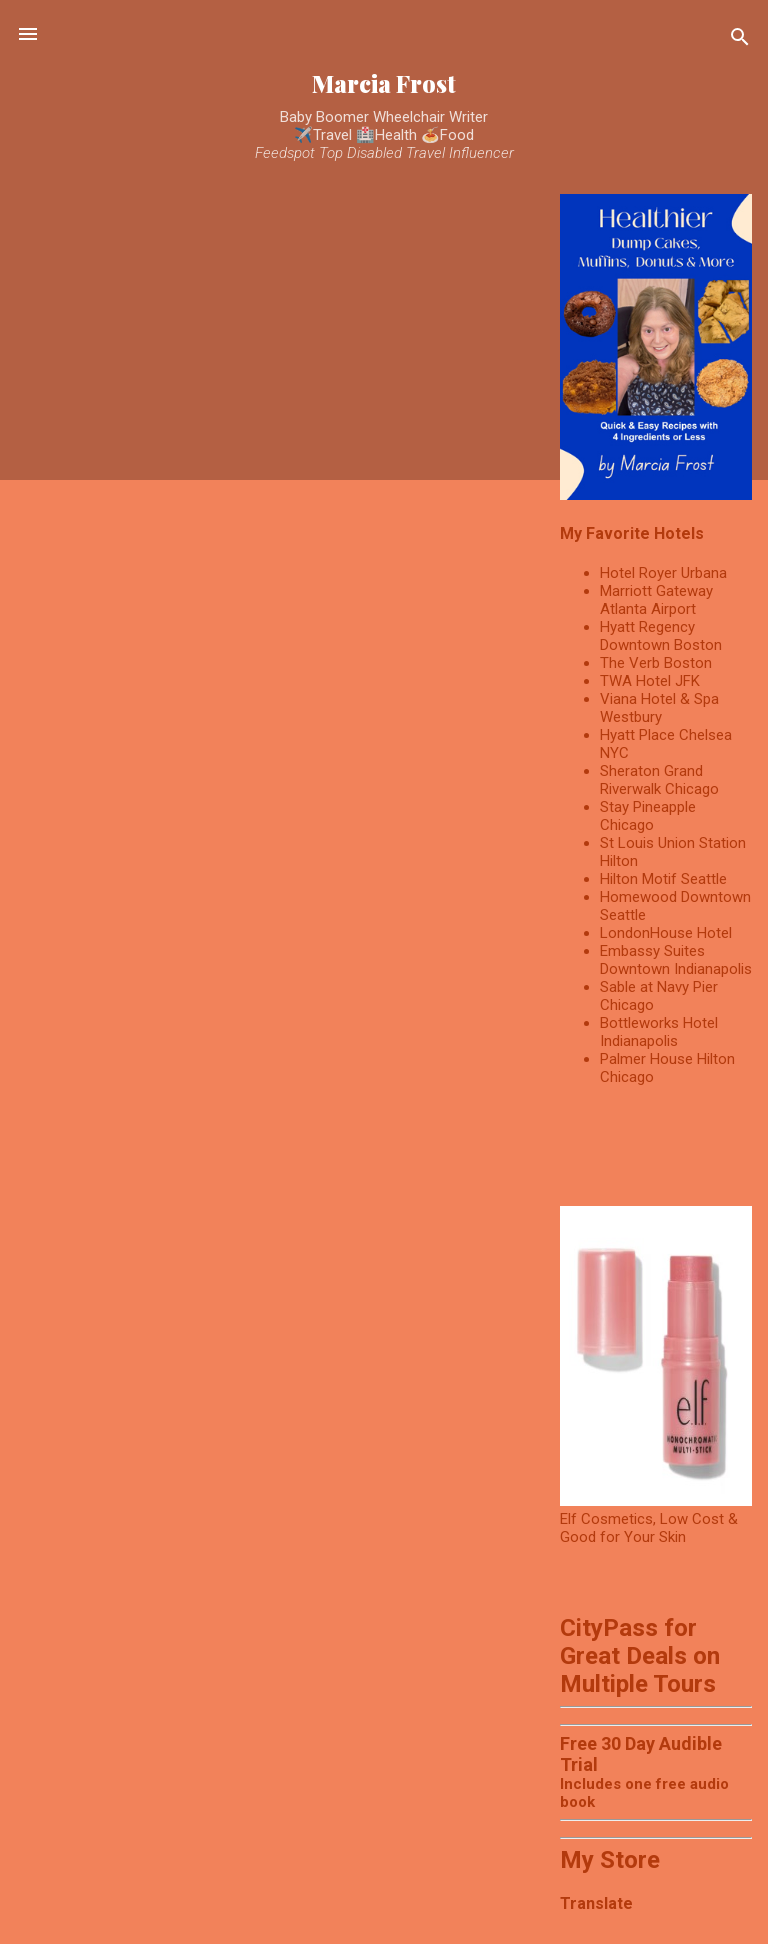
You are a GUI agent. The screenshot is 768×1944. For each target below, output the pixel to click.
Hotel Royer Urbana (663, 573)
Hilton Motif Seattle (663, 879)
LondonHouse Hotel (666, 933)
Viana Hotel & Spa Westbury (659, 708)
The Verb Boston (656, 663)
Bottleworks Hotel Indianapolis (659, 1032)
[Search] (740, 40)
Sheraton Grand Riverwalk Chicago (659, 780)
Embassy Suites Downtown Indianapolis (676, 960)
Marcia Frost (384, 83)
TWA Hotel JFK (650, 681)
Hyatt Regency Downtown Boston (661, 636)
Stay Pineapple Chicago (648, 816)
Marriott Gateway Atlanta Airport (656, 600)
